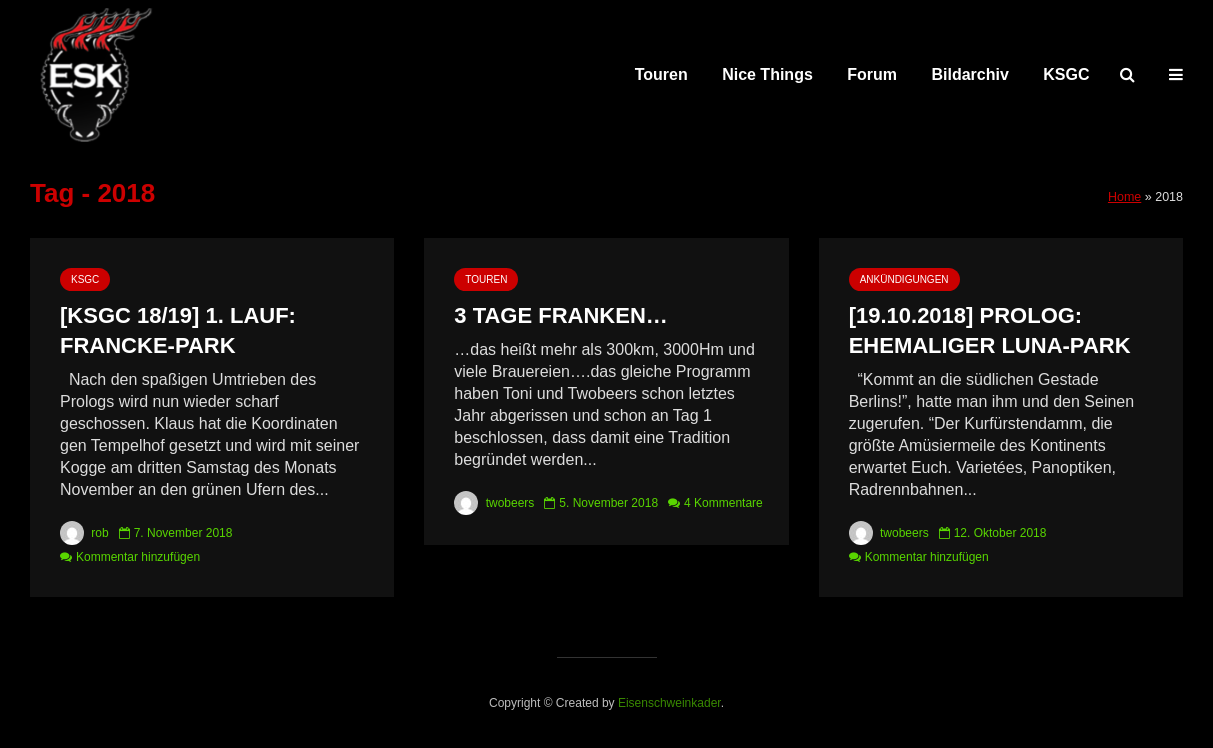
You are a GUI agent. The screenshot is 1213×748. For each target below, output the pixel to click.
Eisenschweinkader (669, 703)
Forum (872, 74)
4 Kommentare (723, 503)
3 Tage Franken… (561, 315)
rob (84, 533)
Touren (661, 74)
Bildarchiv (970, 74)
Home (1124, 197)
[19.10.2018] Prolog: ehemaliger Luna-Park (990, 330)
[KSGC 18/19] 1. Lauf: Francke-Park (178, 330)
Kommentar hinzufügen (138, 557)
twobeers (494, 503)
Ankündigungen (904, 279)
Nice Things (767, 74)
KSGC (1066, 74)
